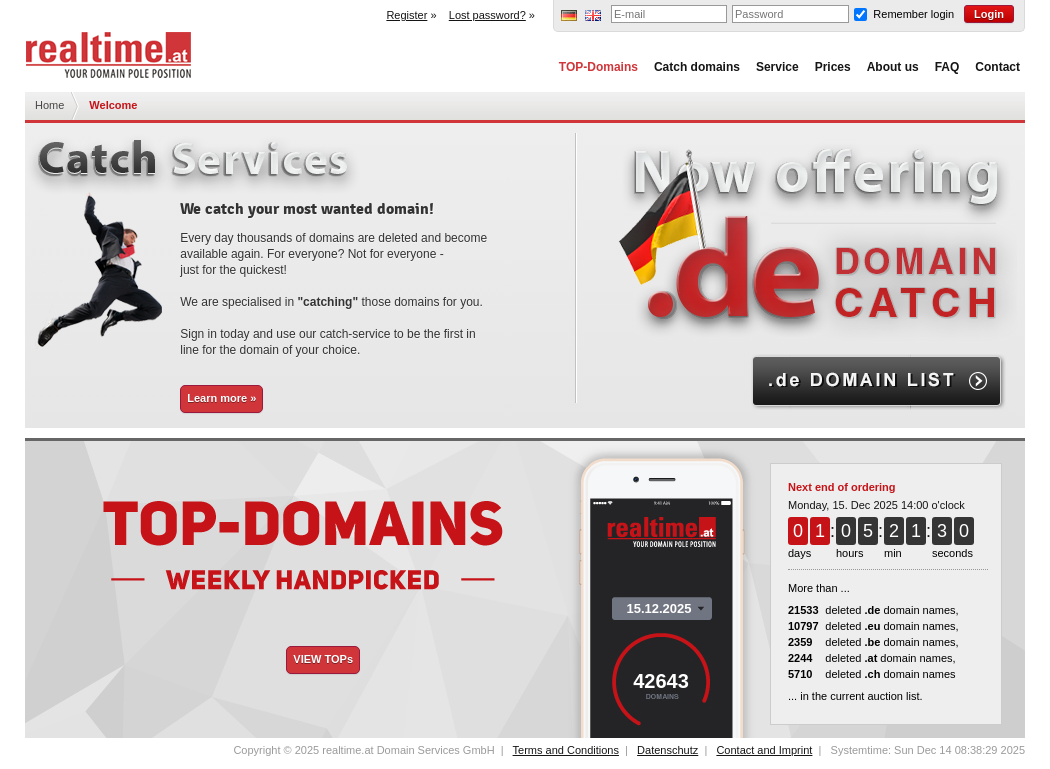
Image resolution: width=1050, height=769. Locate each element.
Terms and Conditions (566, 750)
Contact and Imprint (764, 750)
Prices (833, 67)
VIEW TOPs (323, 659)
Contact (997, 67)
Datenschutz (667, 750)
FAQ (947, 67)
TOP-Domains (598, 67)
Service (777, 67)
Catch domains (697, 67)
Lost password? (487, 15)
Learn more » (221, 398)
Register (406, 15)
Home (49, 105)
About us (893, 67)
